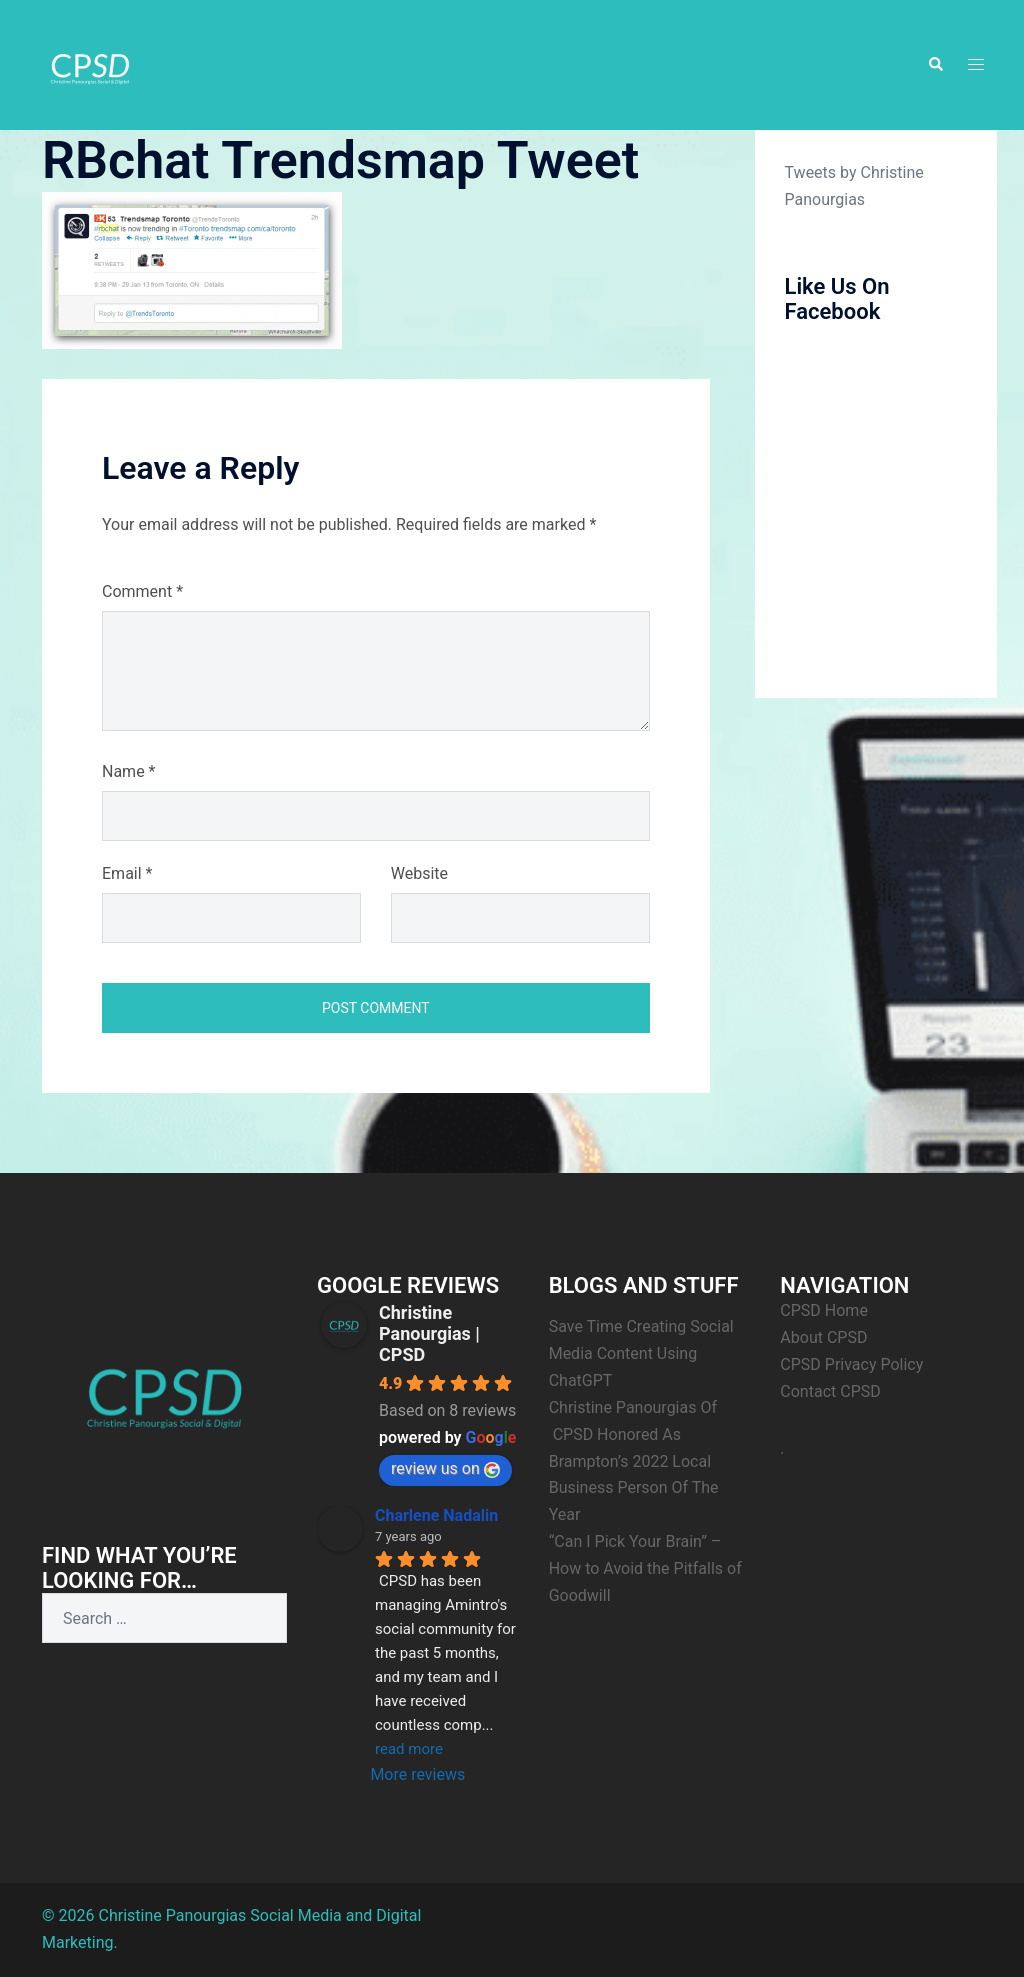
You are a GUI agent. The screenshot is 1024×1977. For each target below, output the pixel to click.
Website (419, 873)
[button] (935, 65)
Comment (142, 591)
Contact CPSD (830, 1391)
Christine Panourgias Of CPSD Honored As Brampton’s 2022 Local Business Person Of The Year (634, 1461)
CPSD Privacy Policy (851, 1364)
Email (127, 873)
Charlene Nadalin (436, 1515)
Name (129, 771)
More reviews (417, 1774)
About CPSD (823, 1337)
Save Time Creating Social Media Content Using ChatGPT (641, 1353)
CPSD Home (824, 1310)
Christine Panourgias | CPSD (429, 1333)
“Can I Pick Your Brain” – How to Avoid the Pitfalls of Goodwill (645, 1568)
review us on (445, 1468)
